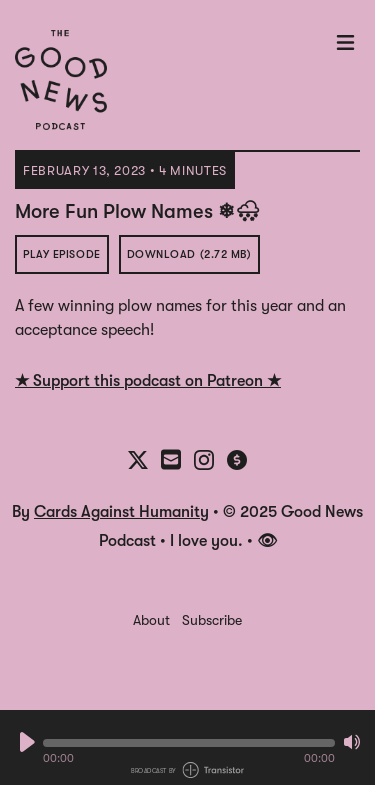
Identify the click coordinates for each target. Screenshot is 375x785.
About (151, 620)
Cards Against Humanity (121, 512)
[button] (189, 743)
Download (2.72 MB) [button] (189, 254)
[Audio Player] (187, 747)
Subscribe (212, 620)
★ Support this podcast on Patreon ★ (148, 381)
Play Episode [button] (62, 254)
